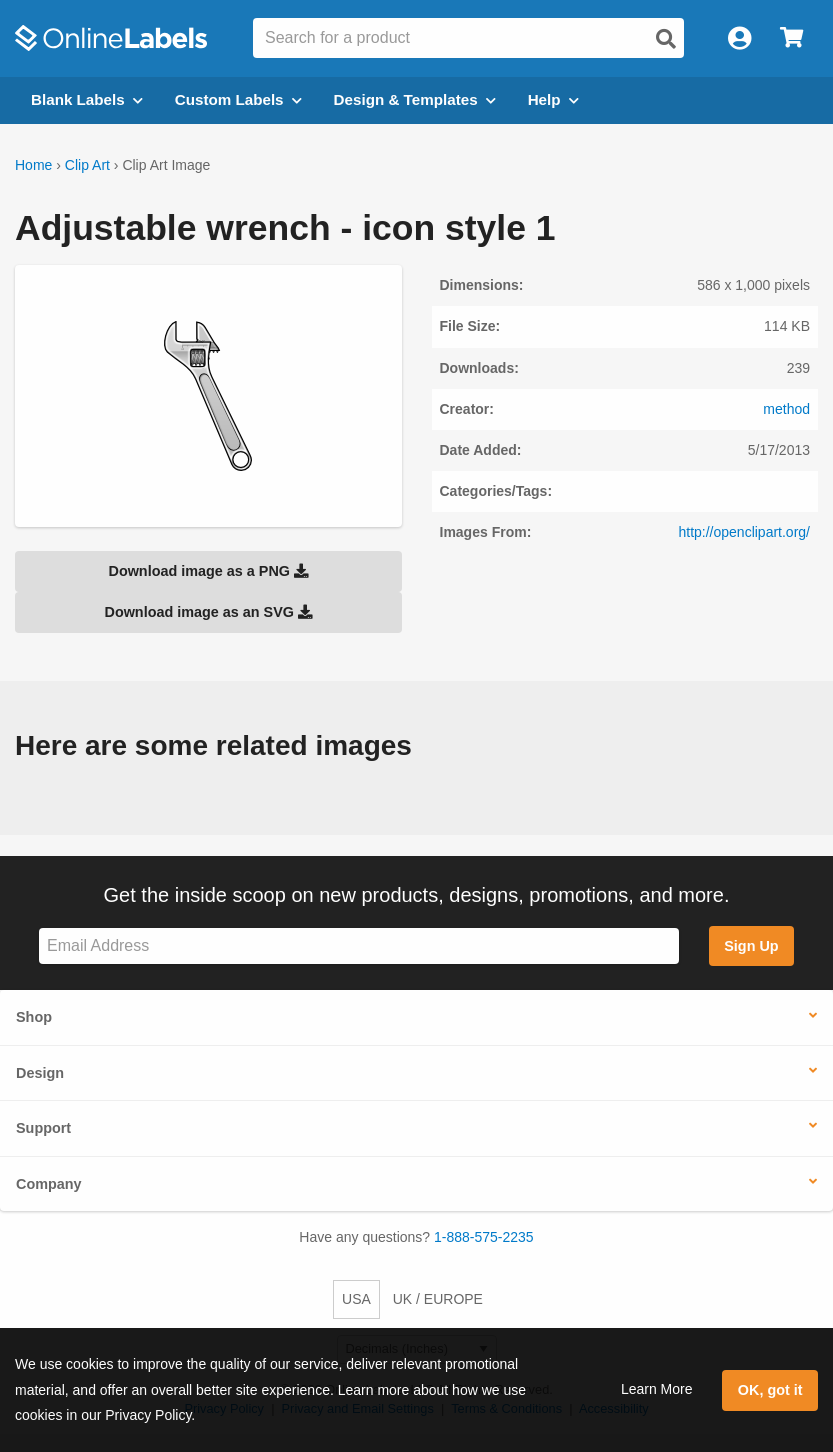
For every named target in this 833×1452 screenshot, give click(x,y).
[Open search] (666, 39)
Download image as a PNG (208, 571)
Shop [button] (34, 1017)
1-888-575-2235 (484, 1237)
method (786, 409)
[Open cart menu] (791, 38)
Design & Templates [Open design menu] (415, 99)
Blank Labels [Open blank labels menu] (87, 99)
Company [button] (49, 1184)
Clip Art (87, 165)
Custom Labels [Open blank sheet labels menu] (238, 99)
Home (33, 165)
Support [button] (43, 1128)
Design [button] (40, 1073)
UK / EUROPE (438, 1299)
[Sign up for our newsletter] (359, 946)
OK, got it (770, 1390)
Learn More (657, 1389)
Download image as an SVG (208, 612)
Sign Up (751, 946)
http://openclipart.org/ (744, 532)
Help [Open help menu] (553, 99)
